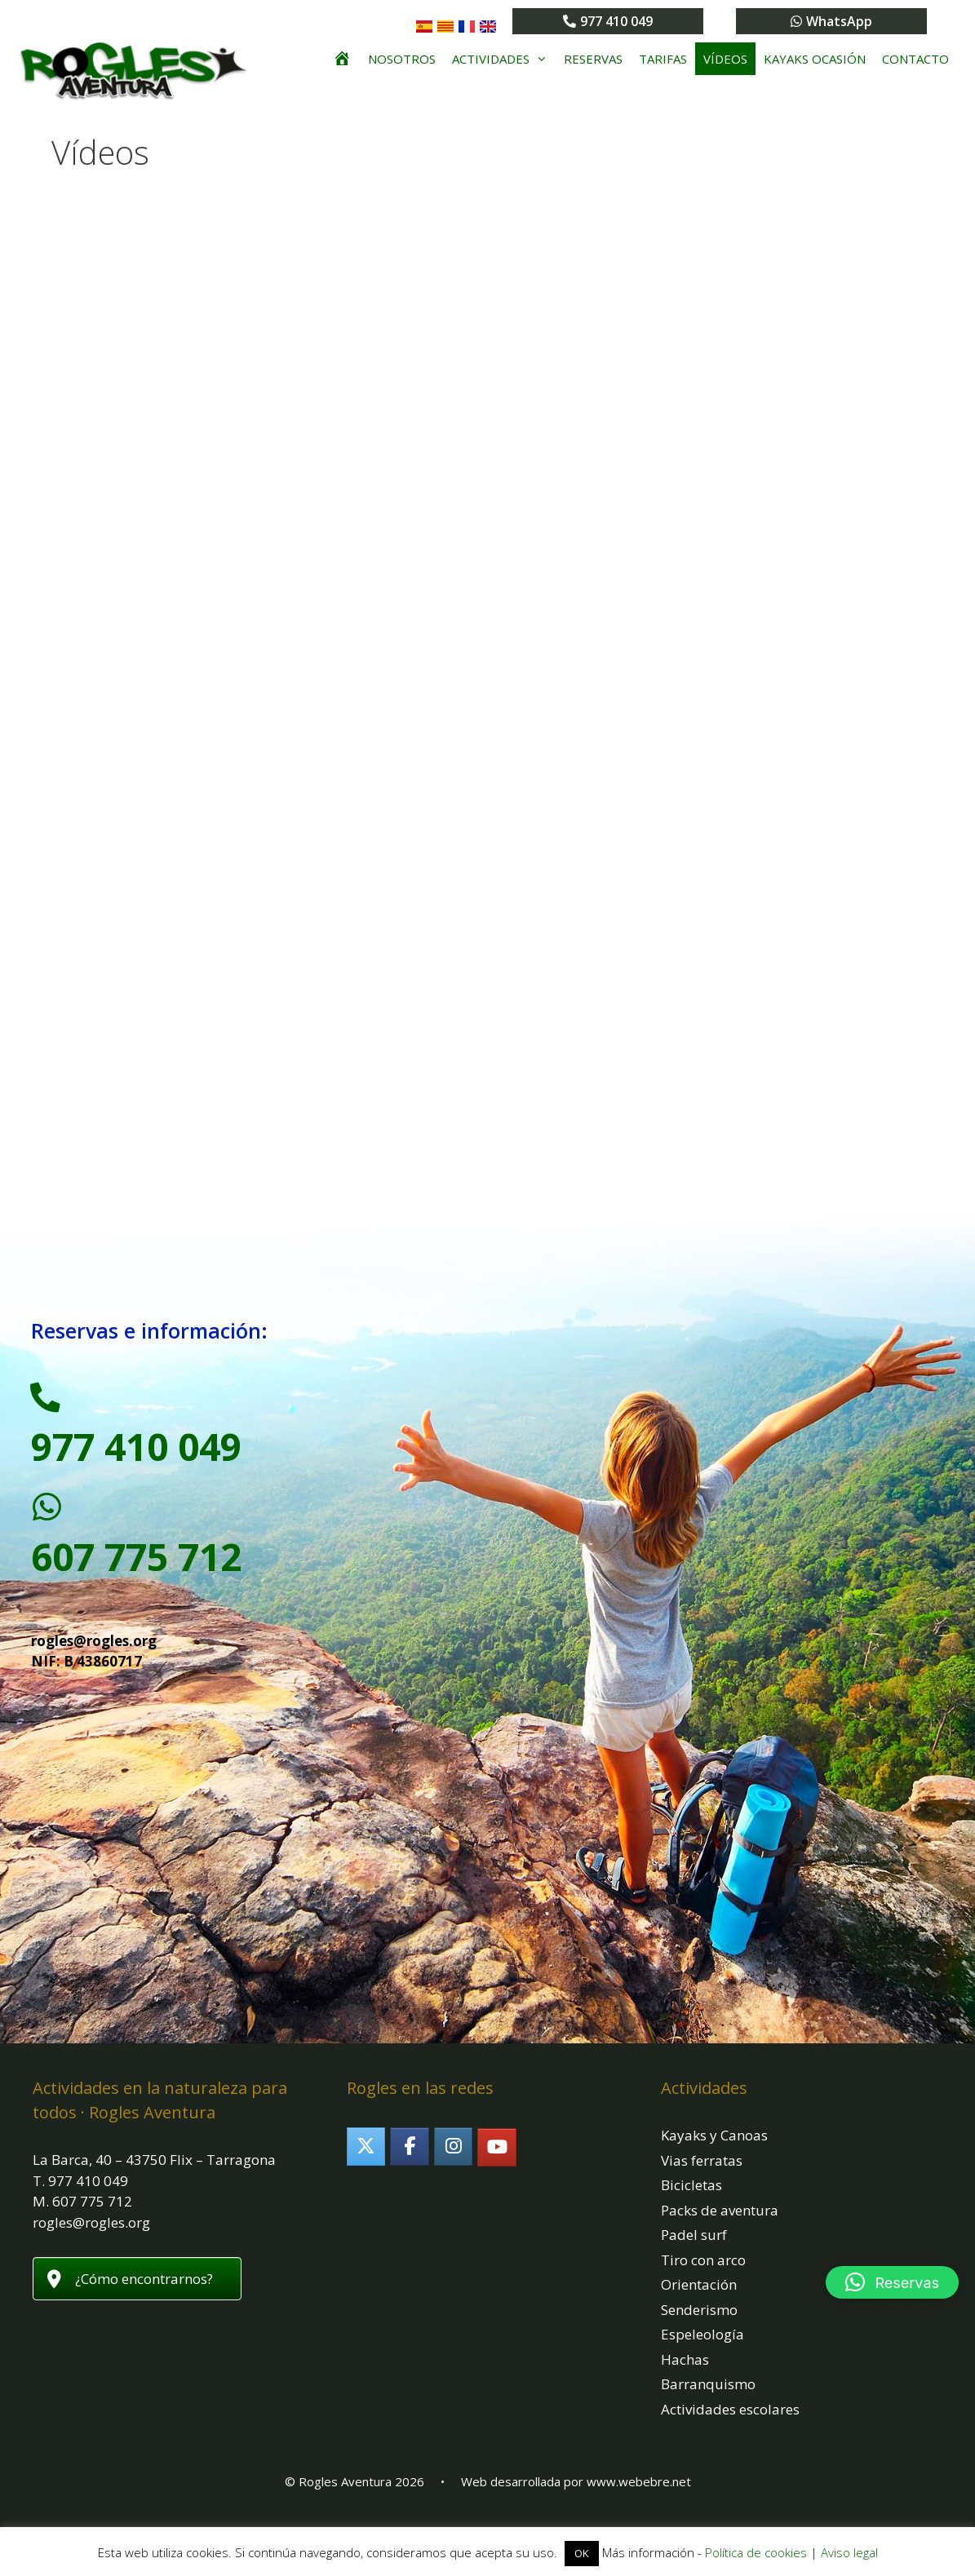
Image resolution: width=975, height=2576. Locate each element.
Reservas (593, 59)
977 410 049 (136, 1457)
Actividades (504, 58)
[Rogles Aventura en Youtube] (496, 2166)
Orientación (699, 2304)
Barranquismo (708, 2403)
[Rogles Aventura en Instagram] (453, 2165)
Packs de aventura (719, 2229)
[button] (892, 2282)
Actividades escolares (730, 2428)
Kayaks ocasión (815, 59)
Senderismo (699, 2329)
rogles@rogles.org (94, 1660)
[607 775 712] (51, 1523)
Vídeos (725, 59)
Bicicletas (691, 2204)
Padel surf (694, 2254)
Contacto (915, 59)
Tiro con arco (703, 2279)
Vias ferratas (701, 2180)
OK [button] (581, 2553)
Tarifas (663, 59)
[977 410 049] (51, 1403)
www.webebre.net (639, 2501)
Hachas (685, 2379)
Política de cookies (756, 2552)
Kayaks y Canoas (714, 2154)
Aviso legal (849, 2552)
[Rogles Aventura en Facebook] (409, 2165)
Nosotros (402, 59)
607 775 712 (136, 1576)
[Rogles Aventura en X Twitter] (366, 2165)
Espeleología (702, 2353)
